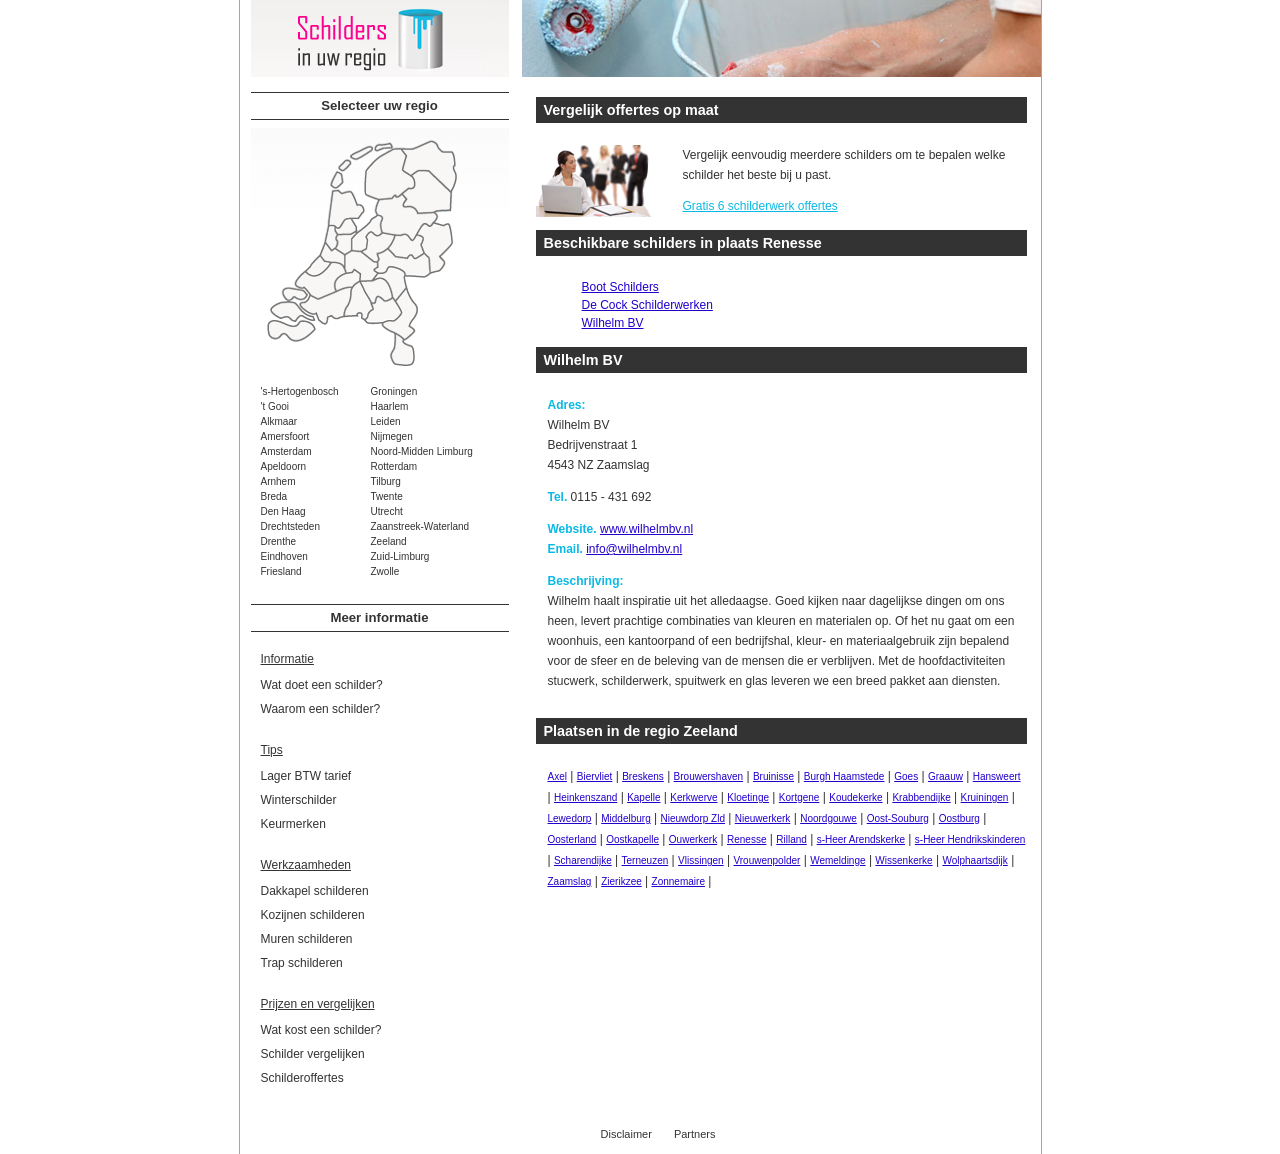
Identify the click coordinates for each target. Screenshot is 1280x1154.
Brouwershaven (708, 776)
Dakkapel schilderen (315, 891)
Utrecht (387, 511)
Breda (274, 496)
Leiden (386, 421)
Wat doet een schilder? (322, 685)
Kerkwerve (693, 797)
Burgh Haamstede (844, 776)
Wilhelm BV (613, 323)
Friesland (281, 571)
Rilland (791, 839)
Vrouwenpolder (766, 860)
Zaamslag (570, 881)
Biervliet (595, 776)
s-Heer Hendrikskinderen (970, 839)
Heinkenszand (585, 797)
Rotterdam (394, 466)
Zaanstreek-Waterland (420, 526)
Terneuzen (645, 860)
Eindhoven (284, 556)
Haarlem (390, 406)
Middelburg (625, 818)
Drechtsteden (290, 526)
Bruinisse (773, 776)
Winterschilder (299, 800)
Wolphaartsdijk (974, 860)
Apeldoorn (284, 466)
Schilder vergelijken (313, 1054)
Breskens (643, 776)
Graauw (945, 776)
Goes (906, 776)
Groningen (394, 391)
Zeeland (389, 541)
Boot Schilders (620, 287)
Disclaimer (626, 1134)
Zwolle (385, 571)
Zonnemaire (678, 881)
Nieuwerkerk (763, 818)
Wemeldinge (837, 860)
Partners (695, 1134)
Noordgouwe (828, 818)
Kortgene (799, 797)
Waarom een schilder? (321, 709)
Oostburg (959, 818)
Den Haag (283, 511)
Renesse (746, 839)
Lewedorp (570, 818)
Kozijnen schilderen (313, 915)
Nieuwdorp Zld (693, 818)
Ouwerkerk (693, 839)
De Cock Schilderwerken (647, 305)
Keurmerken (293, 824)
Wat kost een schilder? (321, 1030)
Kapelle (643, 797)
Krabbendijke (921, 797)
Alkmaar (279, 421)
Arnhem (278, 481)
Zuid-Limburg (400, 556)
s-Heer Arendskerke (861, 839)
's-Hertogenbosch (300, 391)
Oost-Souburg (898, 818)
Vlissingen (701, 860)
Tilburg (386, 481)
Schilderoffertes (302, 1078)
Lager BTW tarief (306, 776)
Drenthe (279, 541)
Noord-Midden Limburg (422, 451)
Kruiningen (985, 797)
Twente (387, 496)
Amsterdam (286, 451)
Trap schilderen (302, 963)
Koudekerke (855, 797)
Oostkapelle (632, 839)
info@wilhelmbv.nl (634, 549)
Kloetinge (748, 797)
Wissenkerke (903, 860)
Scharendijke (583, 860)
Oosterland (572, 839)
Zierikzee (621, 881)
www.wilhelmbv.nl (646, 529)
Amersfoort (285, 436)
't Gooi (275, 406)
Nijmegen (392, 436)
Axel (557, 776)
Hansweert (997, 776)
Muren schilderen (307, 939)
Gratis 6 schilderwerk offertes (760, 206)
